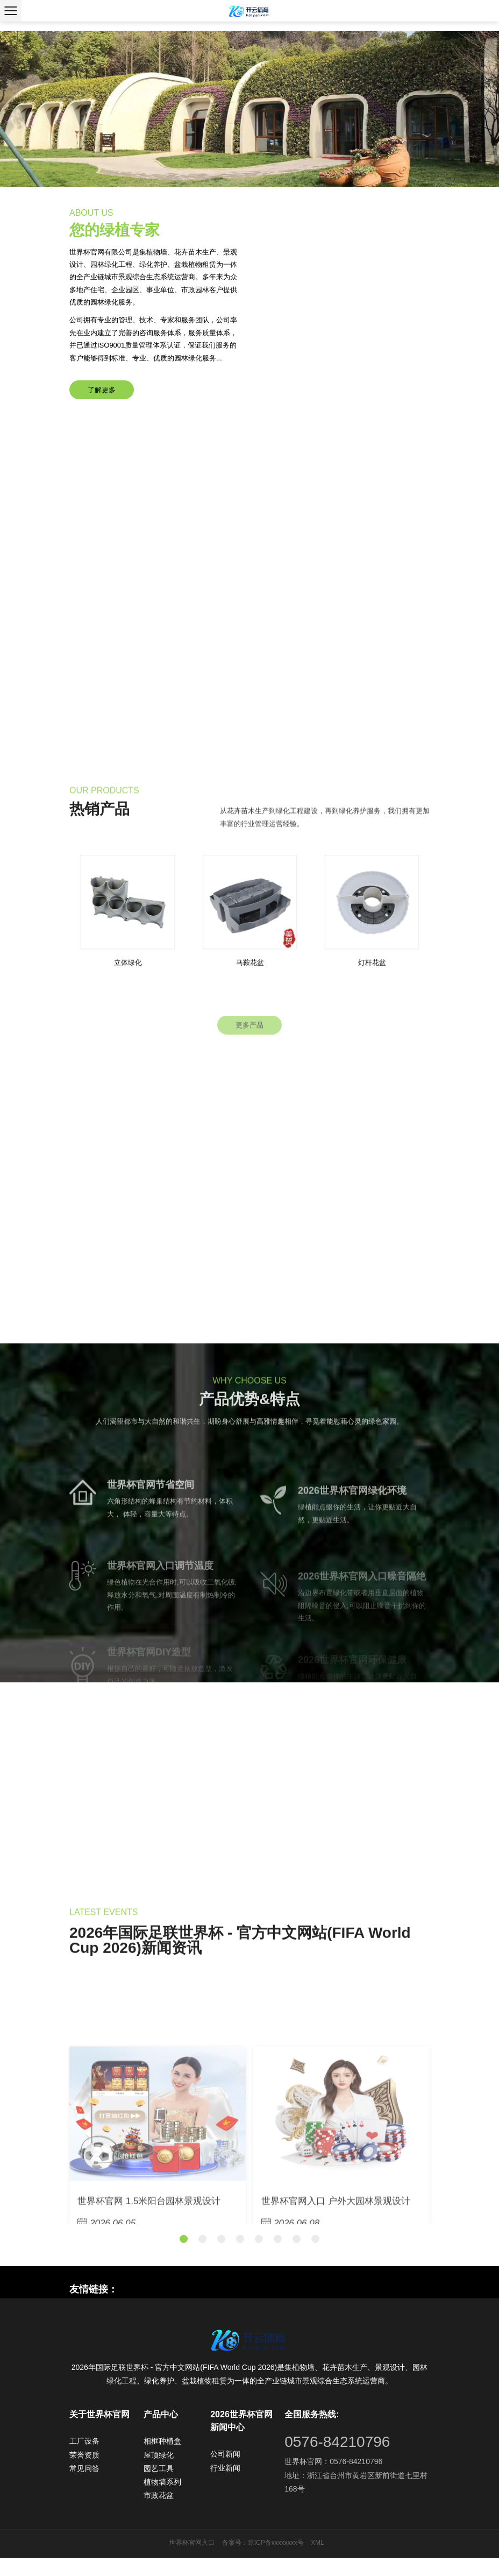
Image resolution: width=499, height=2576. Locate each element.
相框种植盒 (162, 2458)
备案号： (235, 2560)
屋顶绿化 (159, 2472)
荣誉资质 (84, 2472)
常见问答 (84, 2485)
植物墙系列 (162, 2499)
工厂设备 (84, 2458)
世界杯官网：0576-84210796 (333, 2479)
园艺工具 (159, 2485)
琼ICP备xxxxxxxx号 (276, 2560)
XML (317, 2560)
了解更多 (106, 399)
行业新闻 (225, 2485)
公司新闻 (225, 2471)
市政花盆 (159, 2512)
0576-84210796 (337, 2459)
